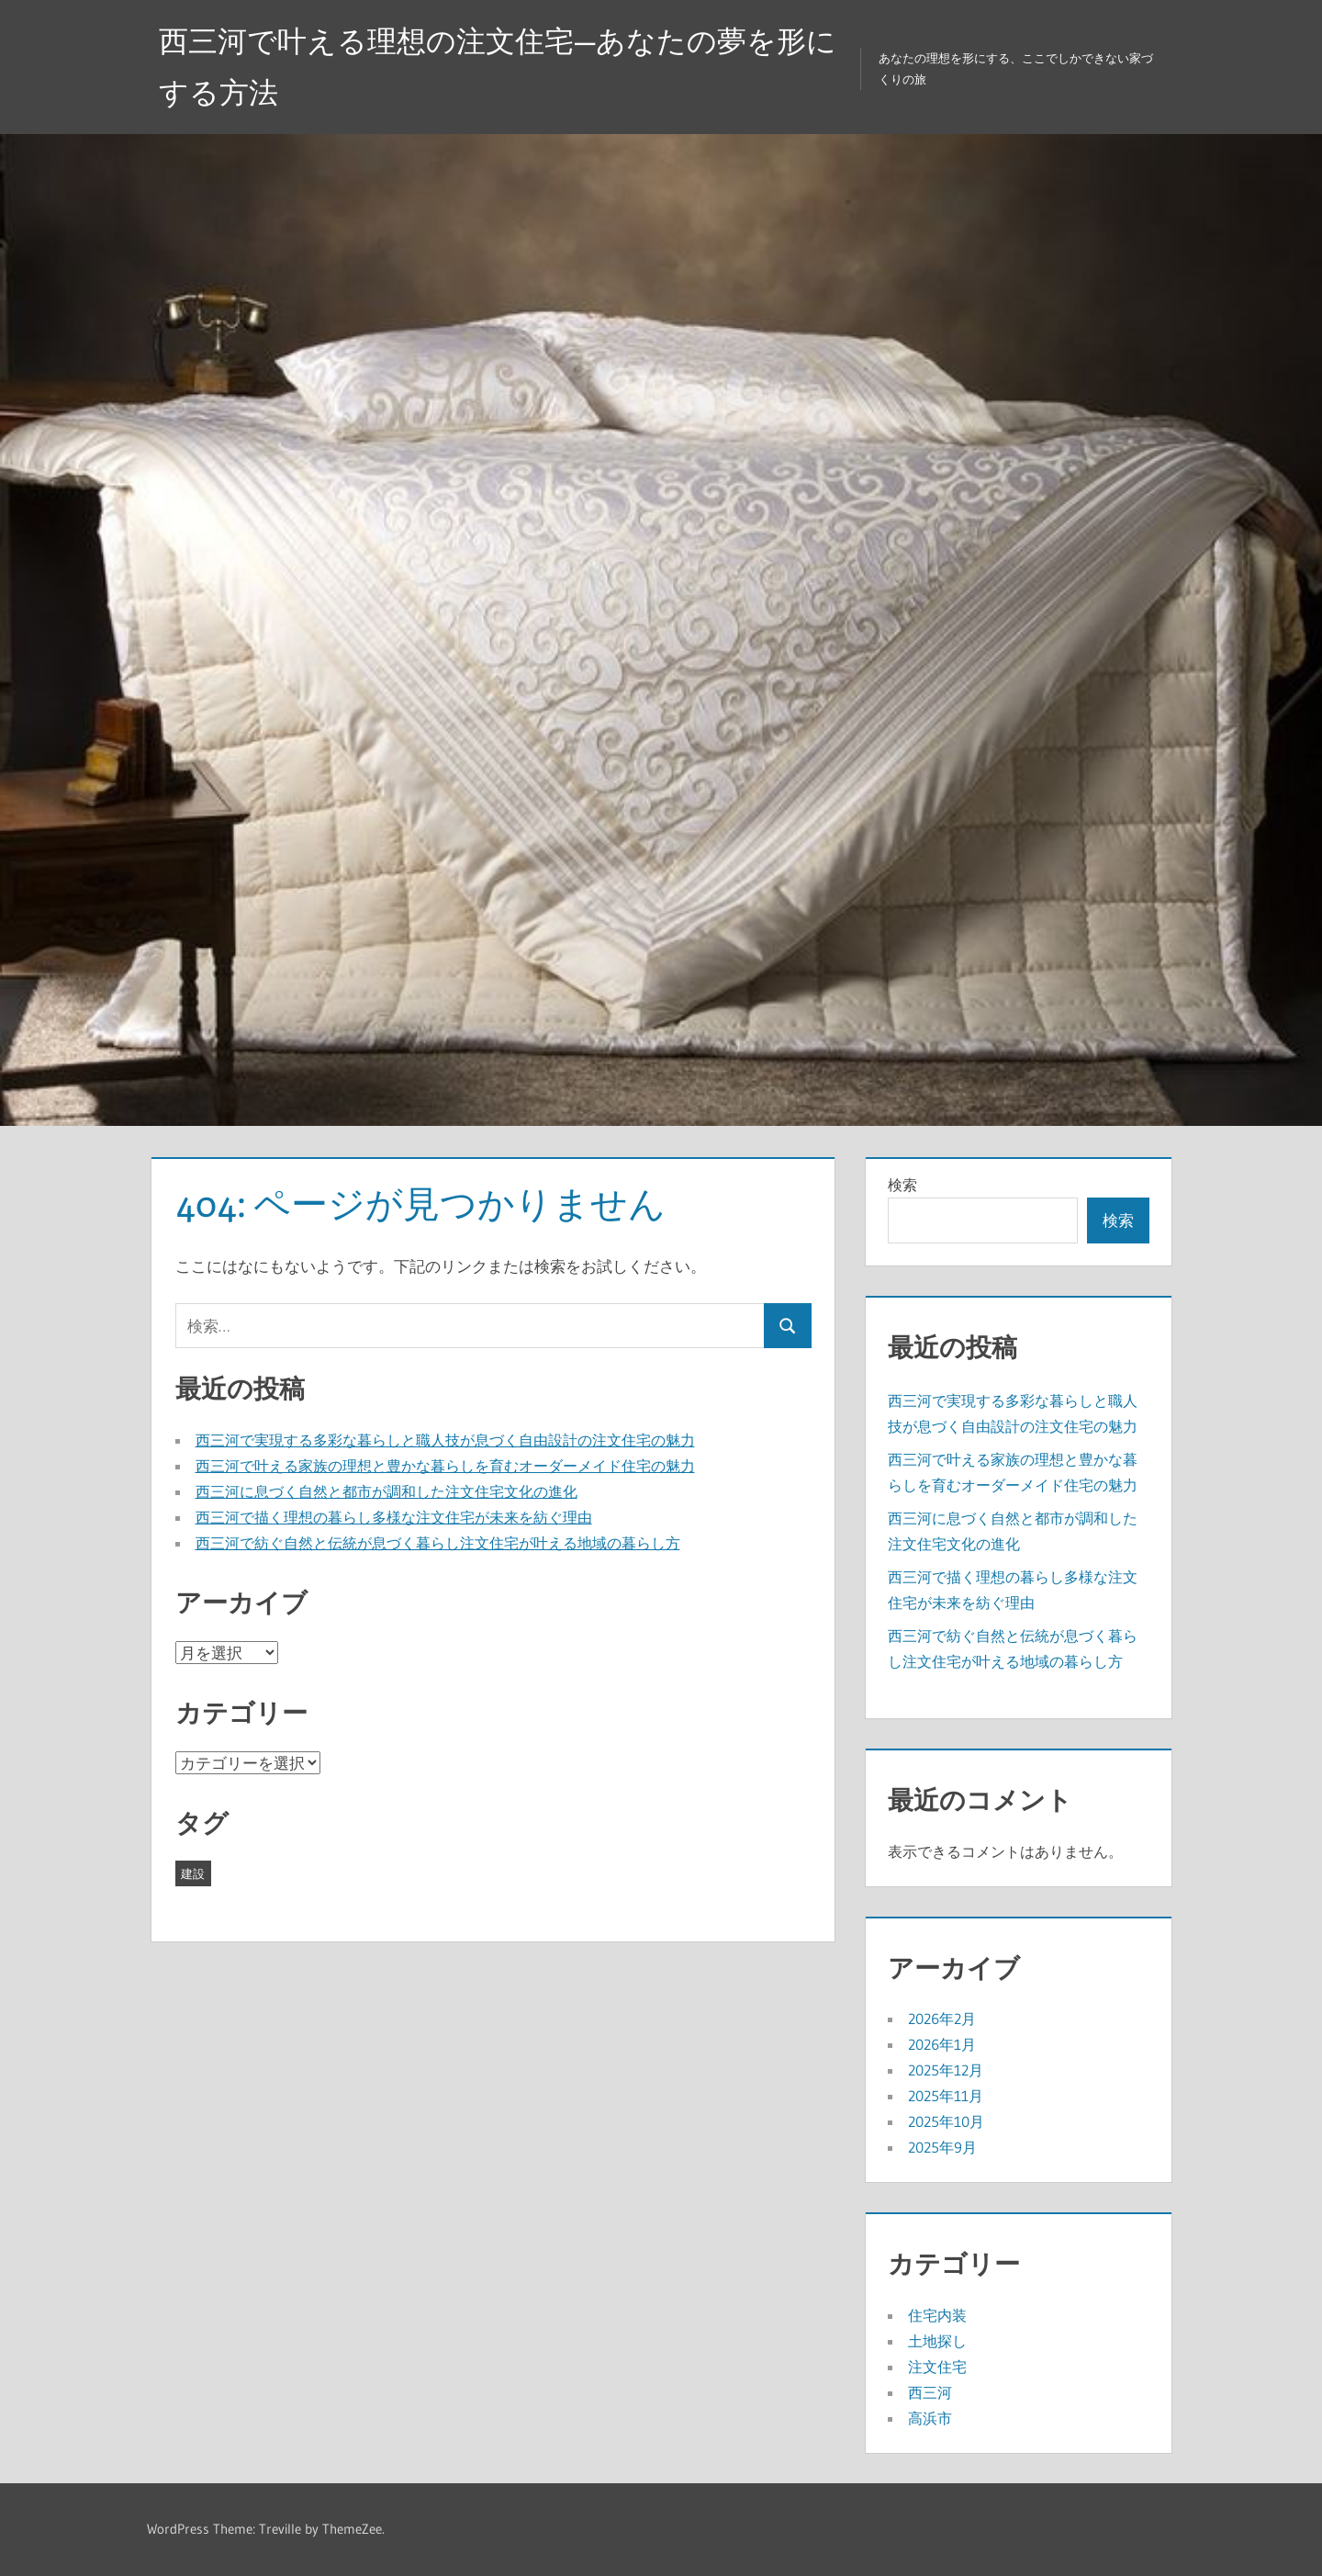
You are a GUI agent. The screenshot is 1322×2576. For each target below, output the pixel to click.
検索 (902, 1185)
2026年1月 (942, 2044)
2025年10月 (946, 2121)
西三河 (930, 2392)
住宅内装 (937, 2315)
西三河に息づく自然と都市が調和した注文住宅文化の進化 (386, 1491)
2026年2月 (942, 2018)
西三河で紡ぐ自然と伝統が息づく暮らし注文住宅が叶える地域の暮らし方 (438, 1543)
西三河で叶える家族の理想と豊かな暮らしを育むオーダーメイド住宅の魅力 (445, 1466)
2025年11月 (945, 2096)
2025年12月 (945, 2070)
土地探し (937, 2341)
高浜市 (930, 2418)
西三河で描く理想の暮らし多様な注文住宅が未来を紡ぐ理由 (394, 1517)
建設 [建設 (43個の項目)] (193, 1873)
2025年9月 (942, 2147)
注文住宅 (937, 2366)
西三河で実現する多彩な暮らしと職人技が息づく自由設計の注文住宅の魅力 (445, 1440)
